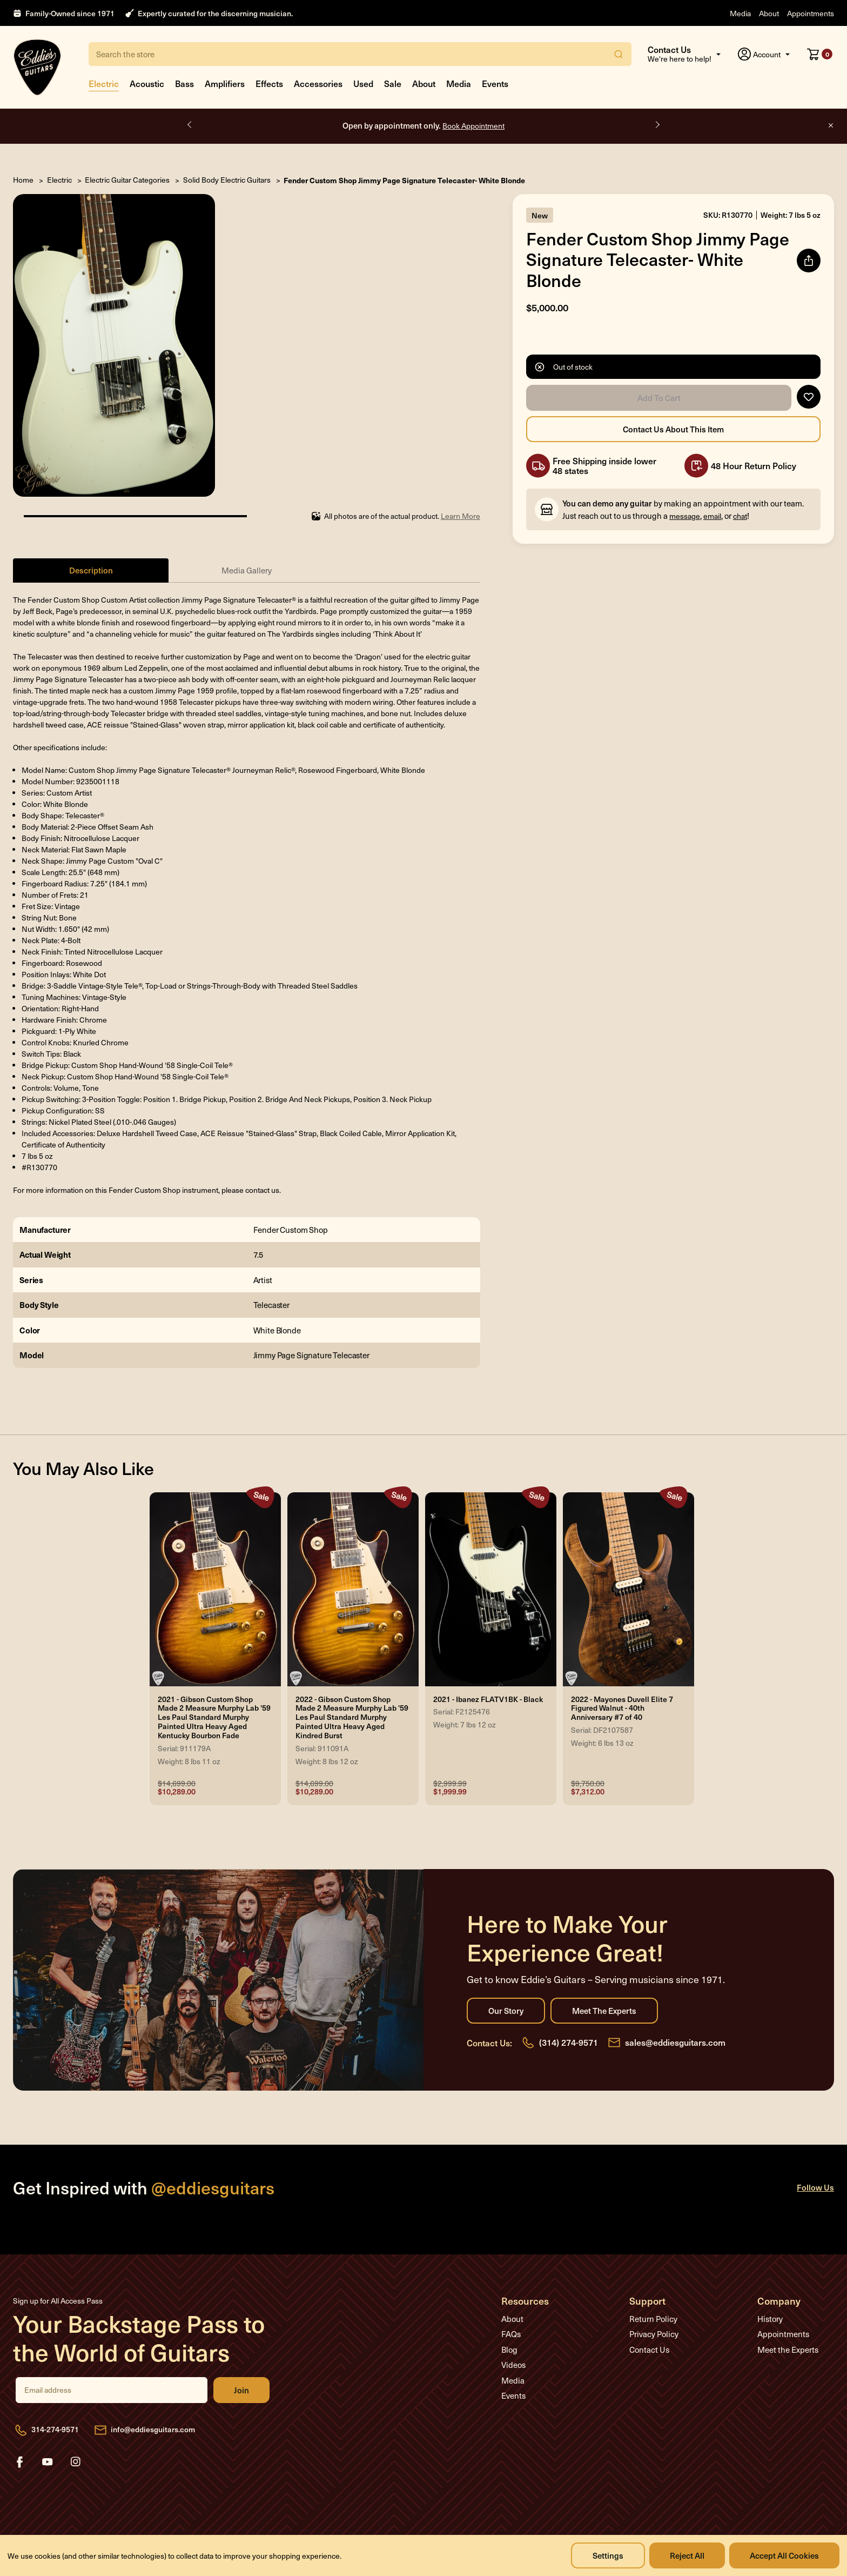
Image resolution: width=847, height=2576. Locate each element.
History (770, 2318)
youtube (47, 2461)
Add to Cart (658, 398)
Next (657, 125)
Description (91, 570)
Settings (608, 2555)
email (712, 516)
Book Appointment (473, 126)
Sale (392, 83)
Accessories (318, 83)
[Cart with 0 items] (820, 54)
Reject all (687, 2555)
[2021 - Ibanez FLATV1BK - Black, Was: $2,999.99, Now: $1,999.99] (490, 1589)
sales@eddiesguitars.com (675, 2042)
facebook (19, 2461)
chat (740, 516)
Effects (269, 83)
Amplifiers (225, 83)
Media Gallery (246, 570)
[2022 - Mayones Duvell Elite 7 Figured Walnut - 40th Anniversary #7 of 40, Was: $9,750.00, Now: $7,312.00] (628, 1589)
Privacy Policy (653, 2333)
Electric (104, 83)
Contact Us (649, 2349)
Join (241, 2390)
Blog (509, 2349)
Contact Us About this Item (673, 429)
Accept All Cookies (784, 2555)
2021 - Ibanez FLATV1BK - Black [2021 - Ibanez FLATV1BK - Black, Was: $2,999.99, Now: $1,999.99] (488, 1699)
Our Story (506, 2011)
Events (495, 83)
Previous (190, 125)
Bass (184, 83)
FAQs (511, 2333)
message (684, 516)
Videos (513, 2364)
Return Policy (653, 2318)
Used (363, 83)
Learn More (460, 516)
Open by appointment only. (423, 125)
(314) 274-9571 (568, 2042)
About (769, 13)
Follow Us (815, 2187)
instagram (75, 2461)
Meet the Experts (604, 2011)
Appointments (810, 13)
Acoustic (147, 83)
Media (740, 13)
